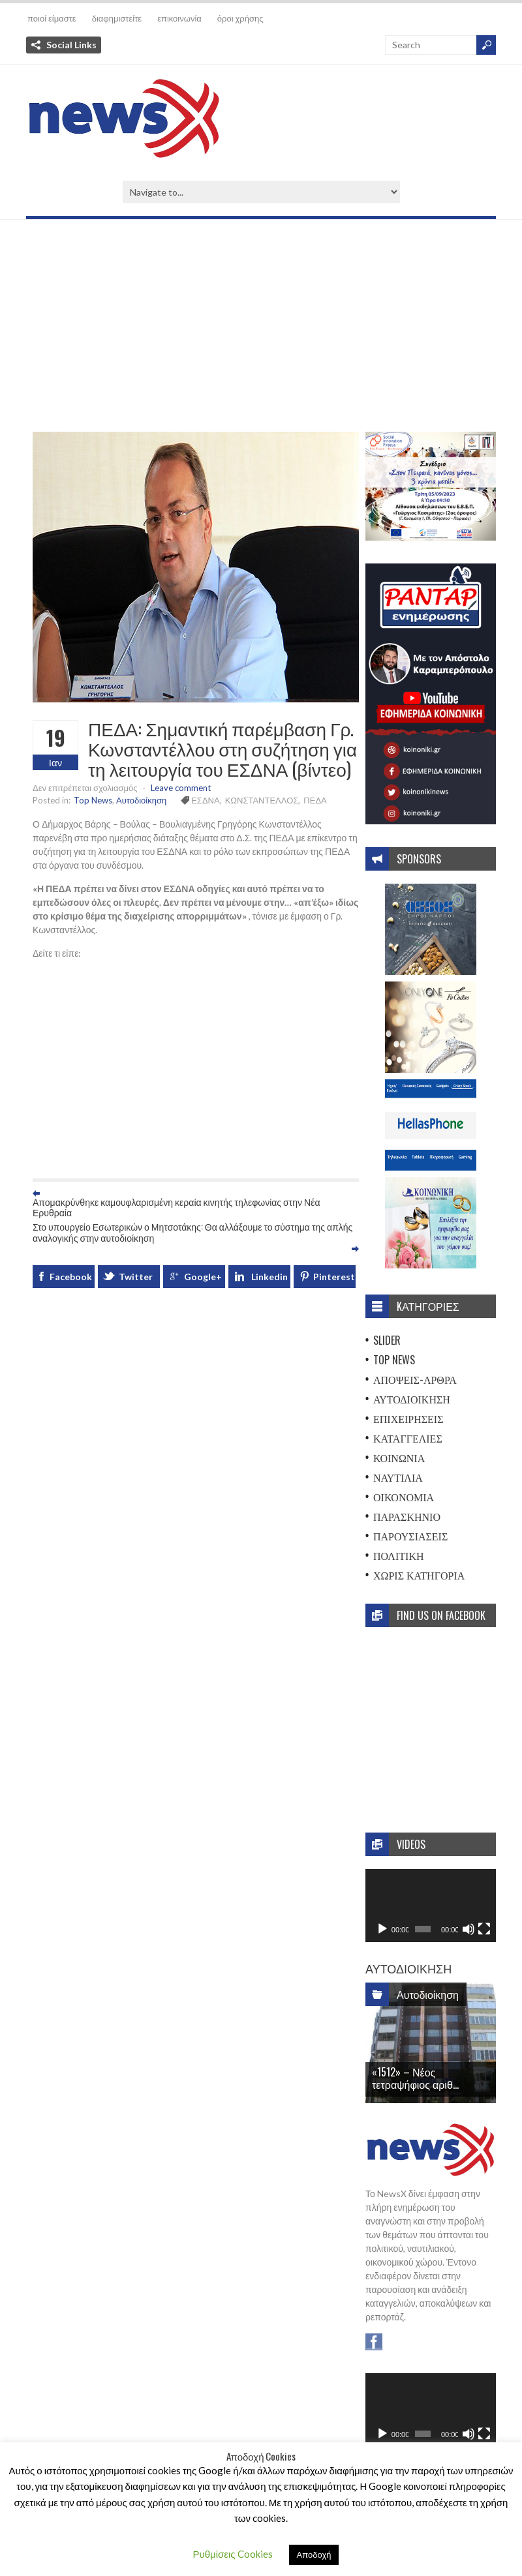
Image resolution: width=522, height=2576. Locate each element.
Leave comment (181, 788)
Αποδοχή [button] (314, 2554)
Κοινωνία (399, 1457)
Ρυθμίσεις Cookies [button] (233, 2554)
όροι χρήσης (240, 18)
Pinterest (334, 1276)
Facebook (71, 1276)
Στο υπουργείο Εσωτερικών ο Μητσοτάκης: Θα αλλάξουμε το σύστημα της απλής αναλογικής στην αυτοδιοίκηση (192, 1232)
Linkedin (269, 1276)
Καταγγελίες (407, 1438)
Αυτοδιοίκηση (141, 800)
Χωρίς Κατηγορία (419, 1575)
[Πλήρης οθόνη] (484, 1929)
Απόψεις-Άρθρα (415, 1379)
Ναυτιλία (398, 1477)
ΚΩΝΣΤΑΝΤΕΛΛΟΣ (262, 800)
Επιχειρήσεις (408, 1418)
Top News (93, 800)
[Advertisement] (261, 330)
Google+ (203, 1276)
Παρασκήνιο (406, 1516)
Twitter (136, 1276)
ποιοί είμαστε (51, 18)
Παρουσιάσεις (410, 1536)
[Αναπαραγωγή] (382, 1929)
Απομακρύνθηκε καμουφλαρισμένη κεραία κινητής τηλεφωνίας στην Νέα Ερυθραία (176, 1207)
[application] (430, 1906)
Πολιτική (398, 1555)
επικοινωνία (179, 18)
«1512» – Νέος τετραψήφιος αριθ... (415, 2078)
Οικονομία (403, 1497)
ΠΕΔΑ (314, 800)
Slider (387, 1340)
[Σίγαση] (468, 1929)
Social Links (71, 44)
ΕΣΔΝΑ (205, 800)
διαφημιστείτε (117, 18)
